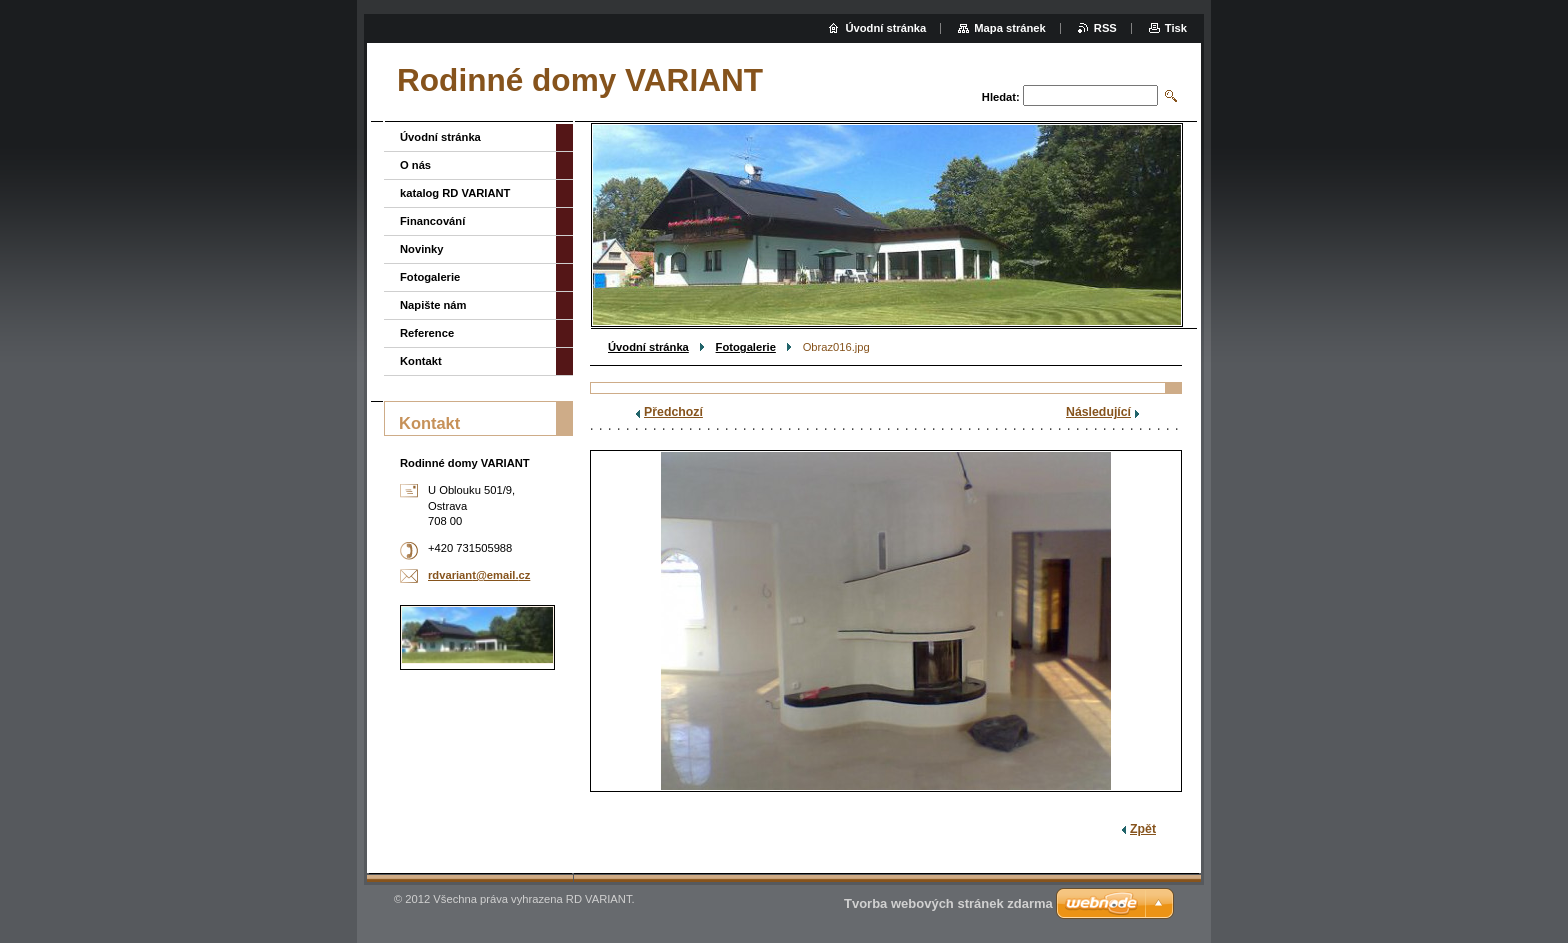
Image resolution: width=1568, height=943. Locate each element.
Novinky (422, 249)
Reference (427, 333)
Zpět (1143, 829)
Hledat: (1001, 97)
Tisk (1176, 28)
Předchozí (673, 412)
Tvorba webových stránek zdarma (948, 903)
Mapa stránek (1010, 28)
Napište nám (433, 305)
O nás (415, 165)
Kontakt (421, 361)
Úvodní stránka (648, 347)
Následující (1098, 412)
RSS (1105, 28)
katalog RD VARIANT (455, 193)
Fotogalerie (746, 347)
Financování (432, 221)
